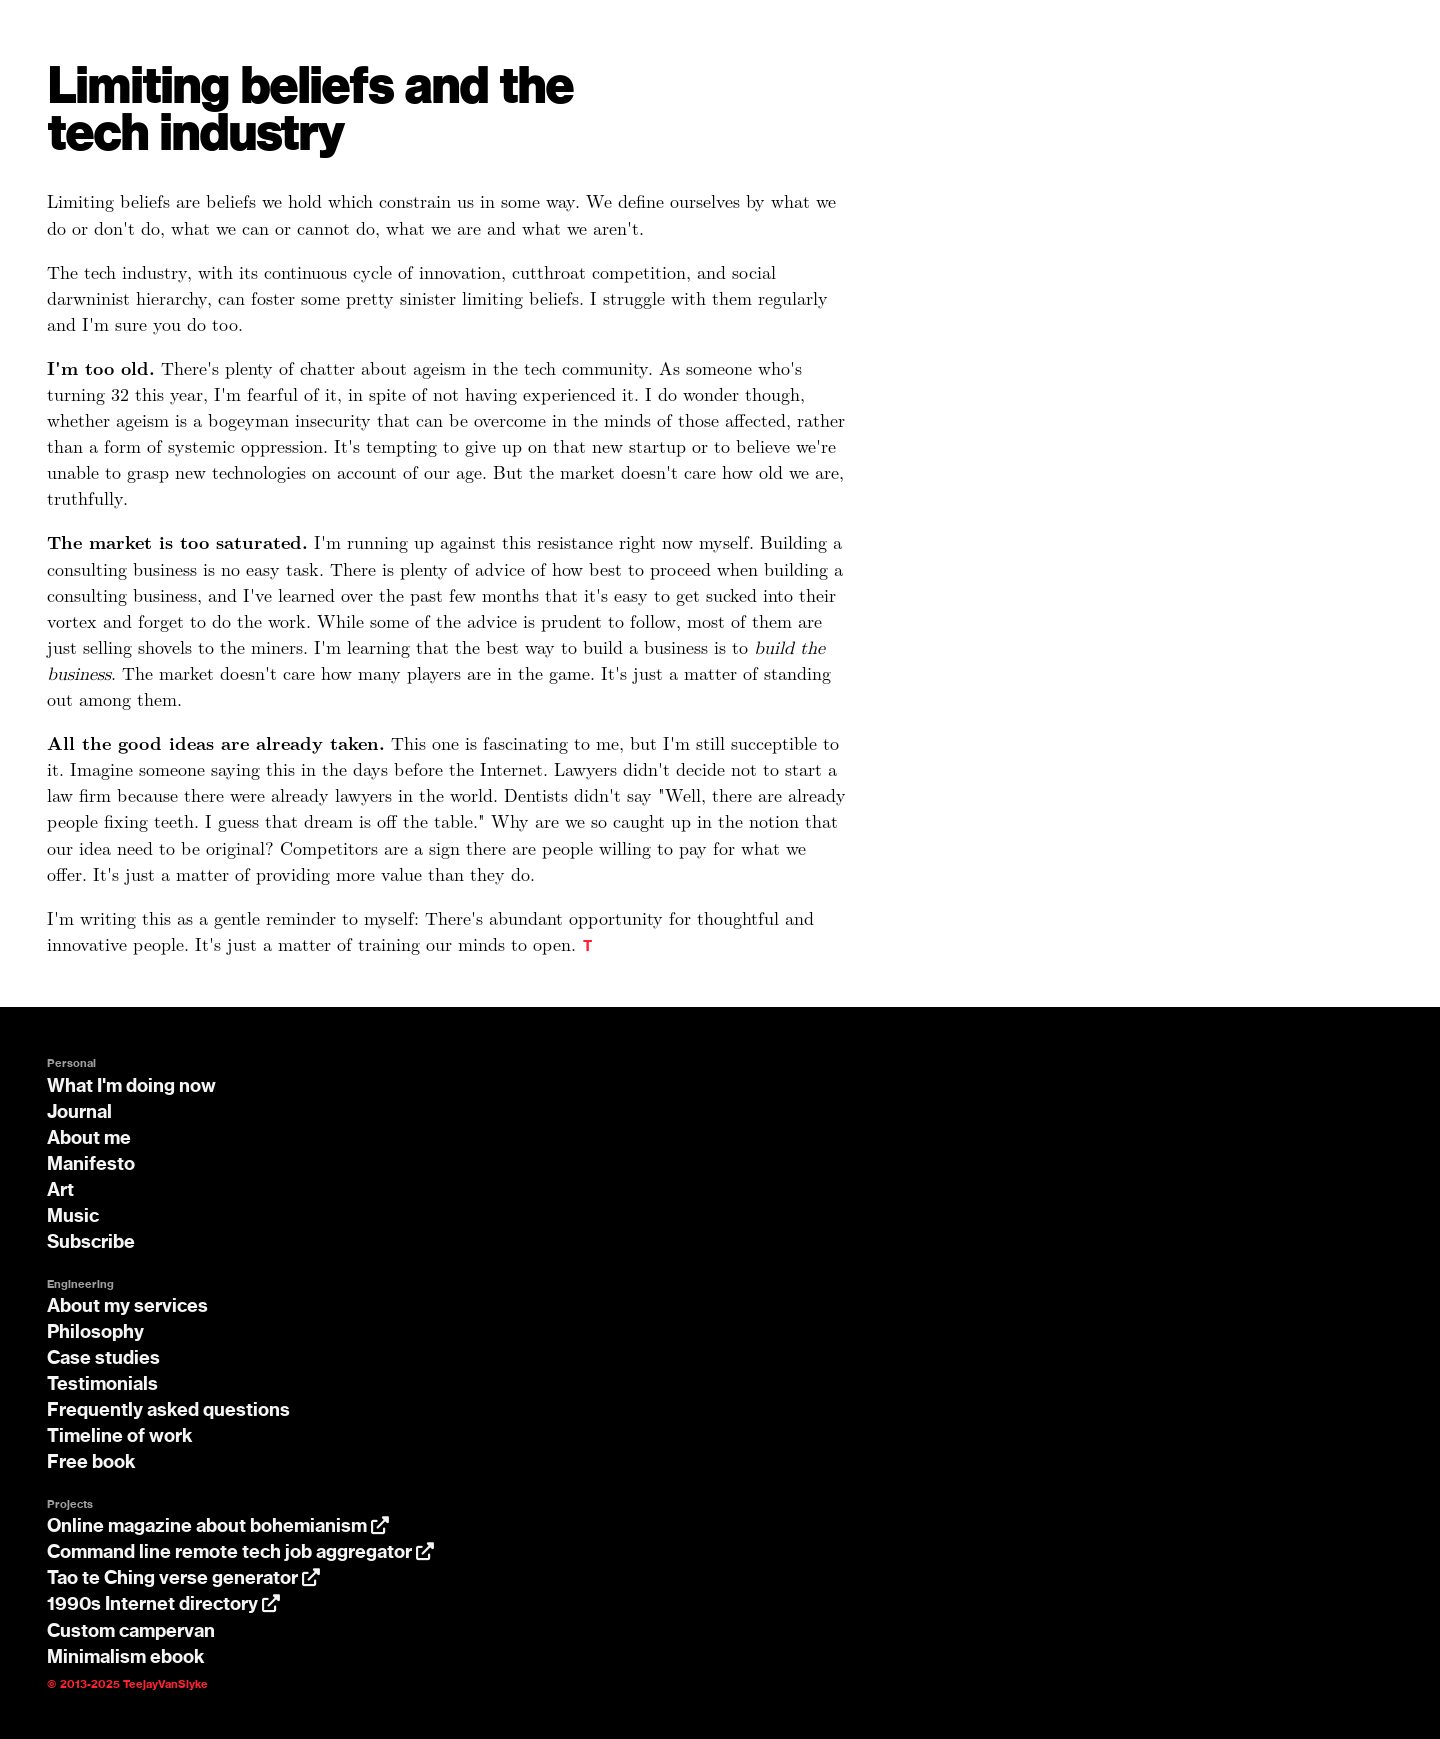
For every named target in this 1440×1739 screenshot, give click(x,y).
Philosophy (95, 1333)
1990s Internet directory (163, 1605)
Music (73, 1217)
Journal (79, 1113)
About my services (127, 1307)
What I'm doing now (131, 1087)
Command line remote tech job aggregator (240, 1553)
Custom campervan (131, 1632)
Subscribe (91, 1243)
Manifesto (91, 1165)
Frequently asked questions (168, 1411)
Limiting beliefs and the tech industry (310, 112)
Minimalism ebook (126, 1658)
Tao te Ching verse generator (183, 1579)
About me (89, 1139)
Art (60, 1191)
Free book (91, 1463)
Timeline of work (120, 1437)
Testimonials (102, 1385)
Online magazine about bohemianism (218, 1527)
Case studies (103, 1359)
